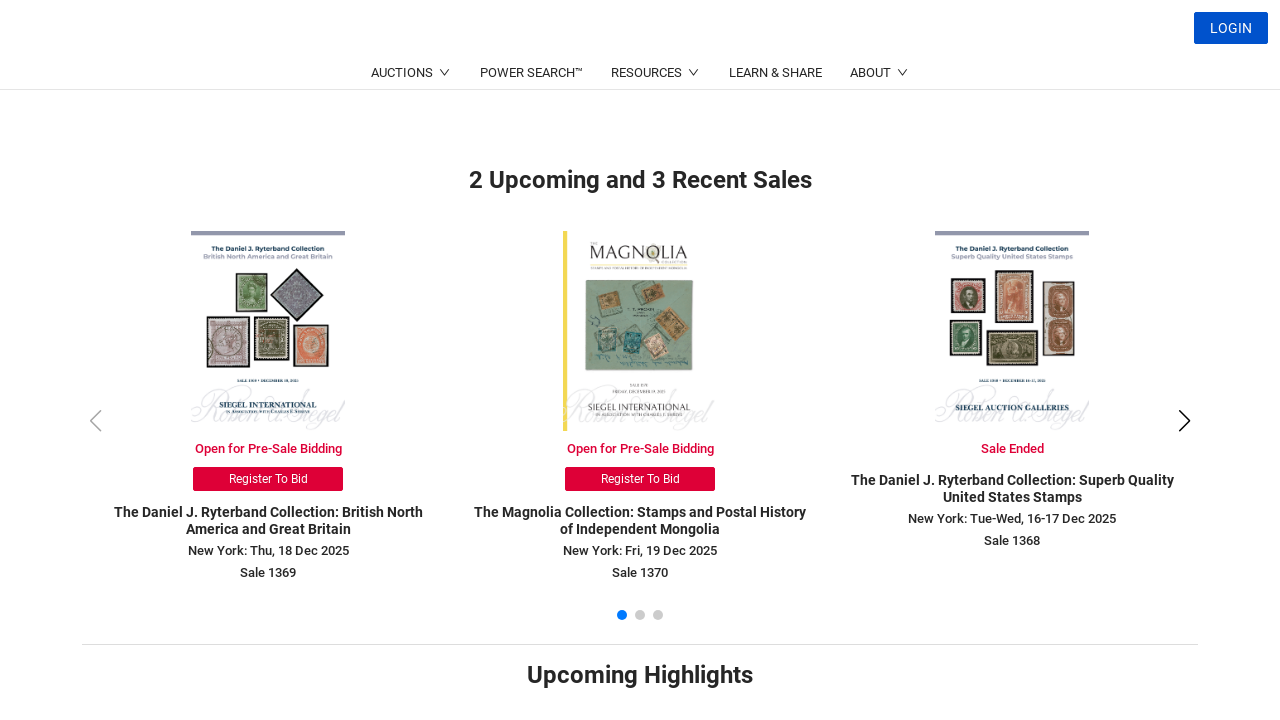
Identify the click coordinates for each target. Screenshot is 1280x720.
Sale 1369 (268, 572)
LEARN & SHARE (775, 120)
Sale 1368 (1012, 540)
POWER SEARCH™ (531, 120)
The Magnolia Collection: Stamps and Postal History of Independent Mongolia (640, 520)
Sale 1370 (640, 572)
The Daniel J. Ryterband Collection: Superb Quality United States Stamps (1012, 488)
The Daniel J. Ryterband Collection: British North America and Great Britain (268, 520)
